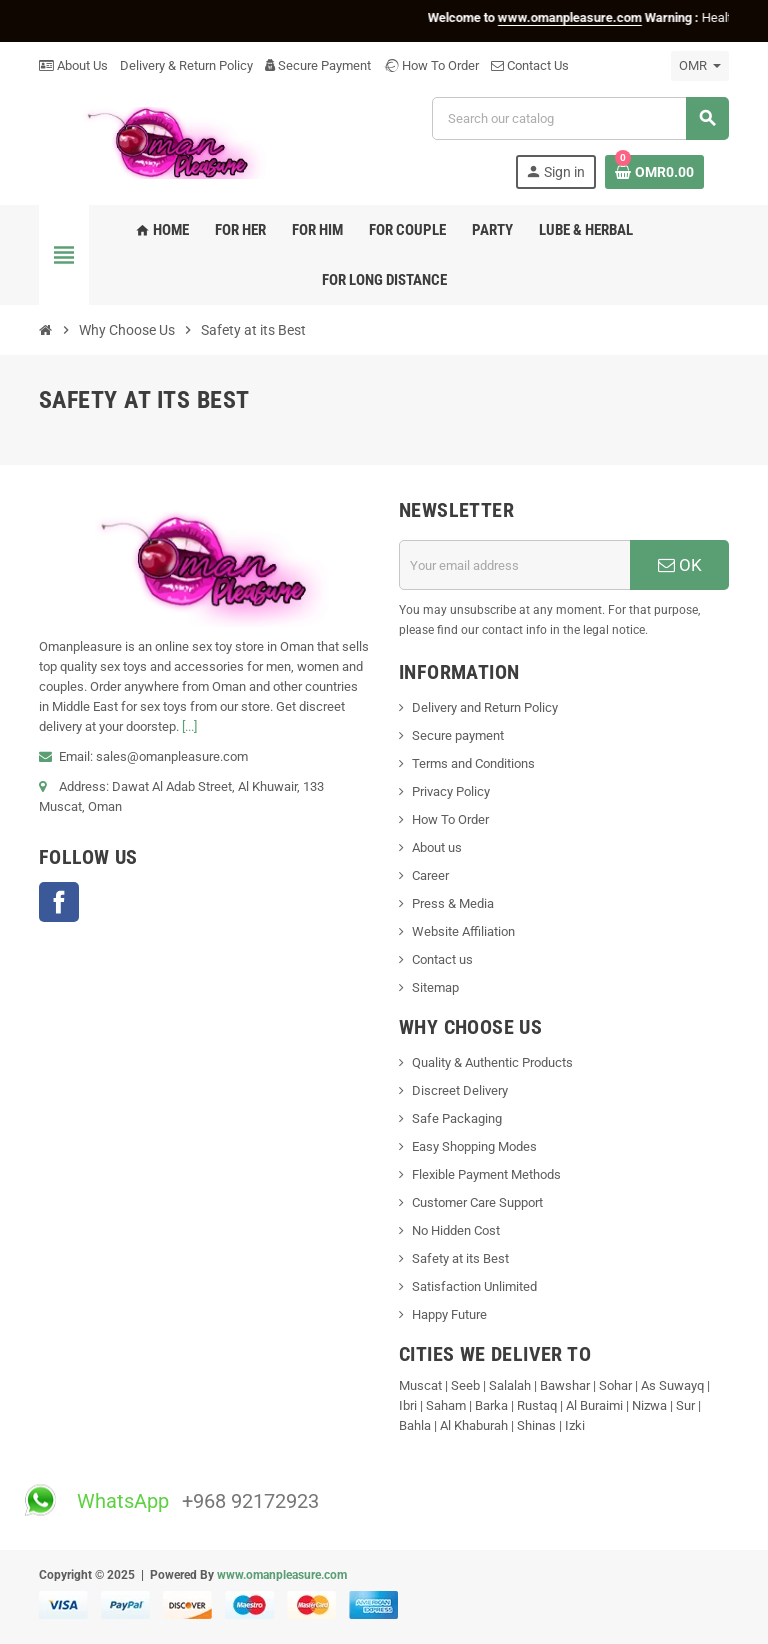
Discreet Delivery (460, 1090)
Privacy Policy (451, 791)
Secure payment (458, 735)
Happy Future (449, 1314)
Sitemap (435, 987)
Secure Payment (318, 65)
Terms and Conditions (473, 763)
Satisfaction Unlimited (474, 1286)
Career (430, 875)
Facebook (59, 902)
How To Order (431, 65)
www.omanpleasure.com (282, 1575)
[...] (189, 726)
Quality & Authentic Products (492, 1062)
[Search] (580, 118)
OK (680, 565)
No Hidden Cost (456, 1230)
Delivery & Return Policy (186, 65)
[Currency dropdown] (700, 66)
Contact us (442, 959)
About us (437, 847)
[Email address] (515, 565)
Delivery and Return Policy (485, 707)
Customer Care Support (477, 1202)
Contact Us (530, 65)
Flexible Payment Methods (486, 1174)
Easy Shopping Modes (474, 1146)
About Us (73, 65)
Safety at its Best (460, 1258)
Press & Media (453, 903)
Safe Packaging (457, 1118)
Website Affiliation (463, 931)
